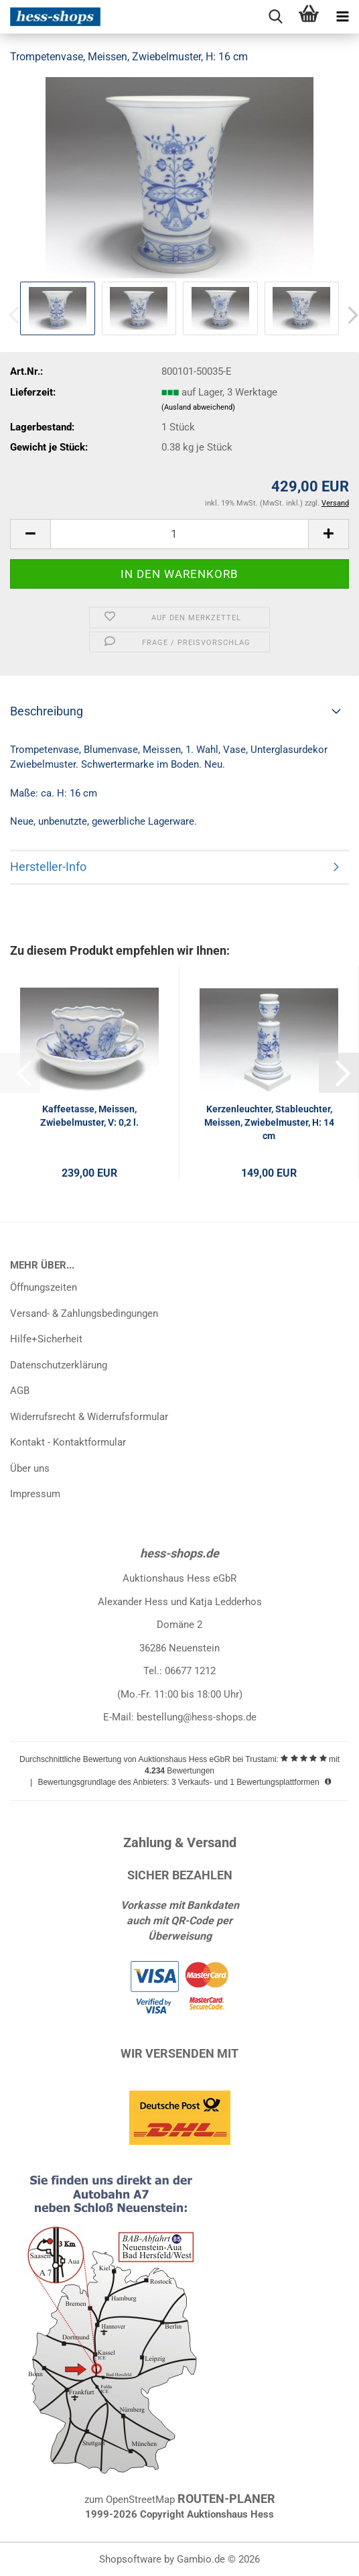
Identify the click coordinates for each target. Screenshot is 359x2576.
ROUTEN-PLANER (226, 2499)
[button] (30, 534)
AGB (19, 1391)
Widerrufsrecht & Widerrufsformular (89, 1417)
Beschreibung (46, 711)
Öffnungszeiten (43, 1287)
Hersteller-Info (48, 867)
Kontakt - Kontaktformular (68, 1442)
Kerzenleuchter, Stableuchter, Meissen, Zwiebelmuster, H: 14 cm (269, 1122)
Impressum (35, 1494)
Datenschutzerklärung (58, 1365)
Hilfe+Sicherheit (46, 1339)
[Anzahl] (179, 534)
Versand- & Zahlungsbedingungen (84, 1313)
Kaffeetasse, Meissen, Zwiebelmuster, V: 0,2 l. (89, 1116)
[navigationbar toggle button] (342, 17)
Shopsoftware (130, 2559)
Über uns (30, 1468)
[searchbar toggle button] (275, 17)
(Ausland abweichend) (198, 407)
